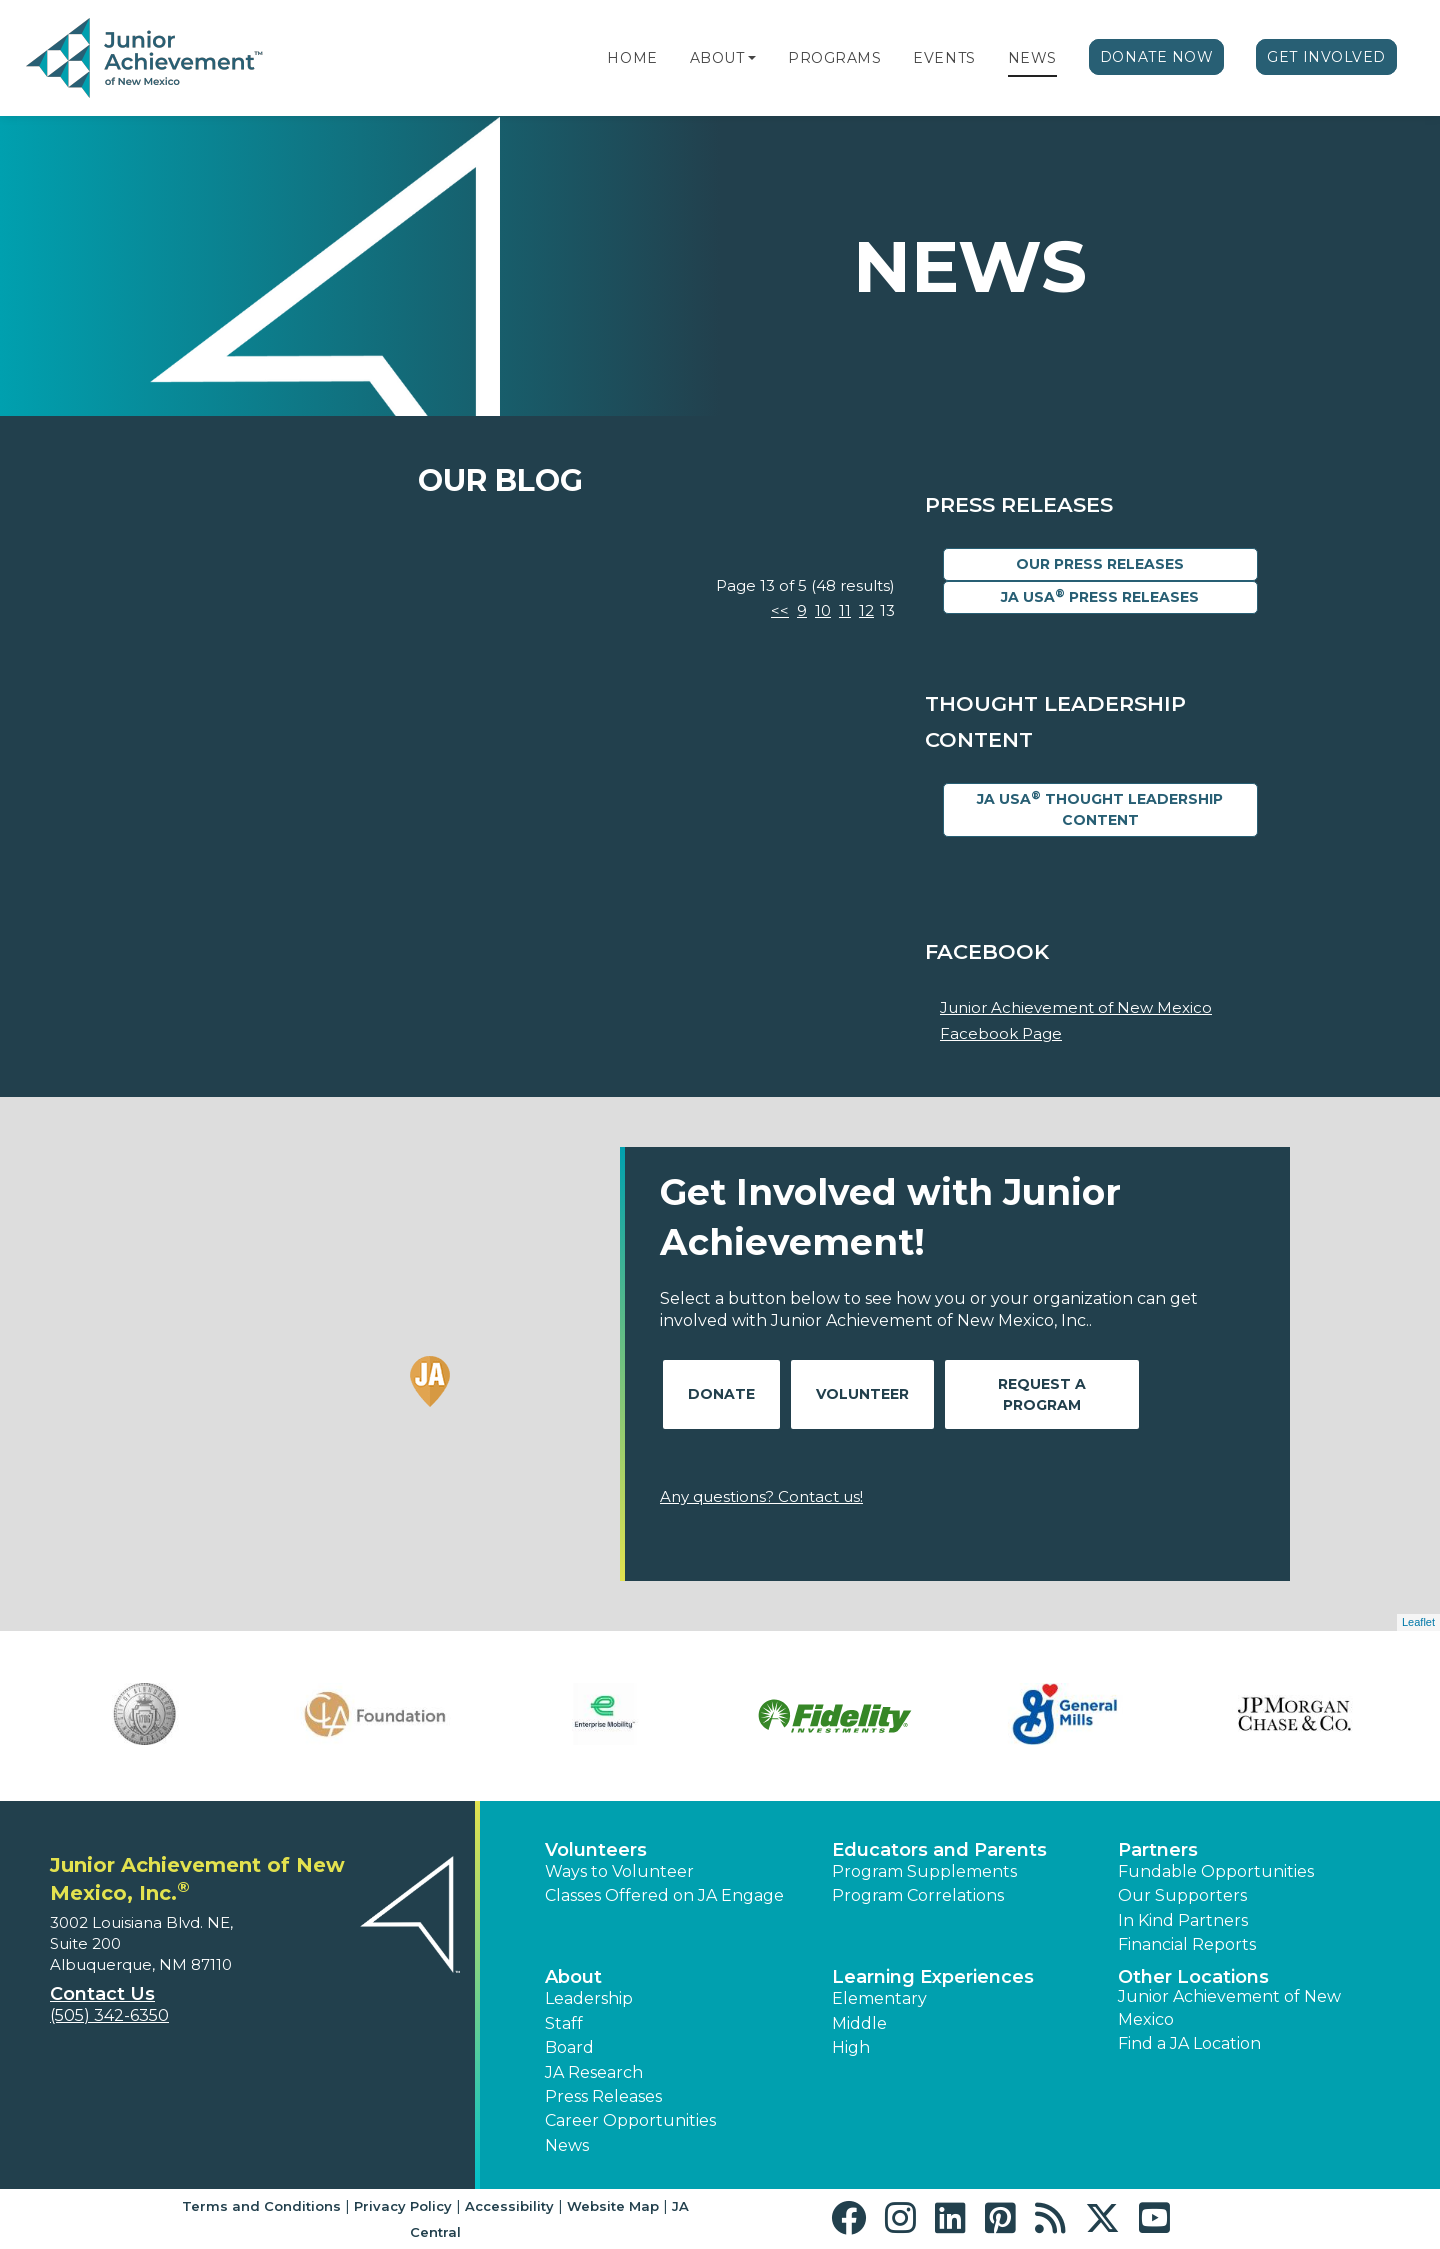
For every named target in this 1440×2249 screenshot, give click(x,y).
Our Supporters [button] (1182, 1895)
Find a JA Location (1189, 2043)
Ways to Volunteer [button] (619, 1871)
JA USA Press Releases (1100, 596)
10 (823, 610)
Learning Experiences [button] (933, 1977)
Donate (721, 1394)
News (1032, 58)
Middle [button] (859, 2023)
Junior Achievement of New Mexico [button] (1229, 2007)
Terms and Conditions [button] (261, 2206)
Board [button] (569, 2047)
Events (944, 58)
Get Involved (1326, 57)
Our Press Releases (1100, 564)
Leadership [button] (589, 1998)
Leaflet (1418, 1622)
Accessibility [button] (509, 2206)
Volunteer (862, 1394)
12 (866, 610)
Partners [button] (1158, 1850)
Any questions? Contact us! (761, 1496)
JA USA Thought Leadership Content (1100, 809)
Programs (834, 58)
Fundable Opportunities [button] (1216, 1871)
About (717, 58)
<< (780, 610)
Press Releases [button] (603, 2096)
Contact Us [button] (102, 1994)
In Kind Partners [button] (1183, 1920)
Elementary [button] (879, 1998)
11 (845, 610)
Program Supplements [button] (924, 1871)
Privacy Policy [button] (403, 2206)
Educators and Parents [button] (939, 1850)
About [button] (573, 1977)
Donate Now (1157, 57)
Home (632, 58)
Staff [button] (564, 2023)
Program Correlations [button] (918, 1895)
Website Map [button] (613, 2206)
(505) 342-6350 (109, 2015)
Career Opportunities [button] (630, 2120)
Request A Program (1042, 1394)
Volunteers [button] (596, 1850)
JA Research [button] (594, 2072)
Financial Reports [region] (1187, 1944)
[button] (752, 58)
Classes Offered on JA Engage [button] (664, 1895)
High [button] (851, 2047)
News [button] (567, 2145)
